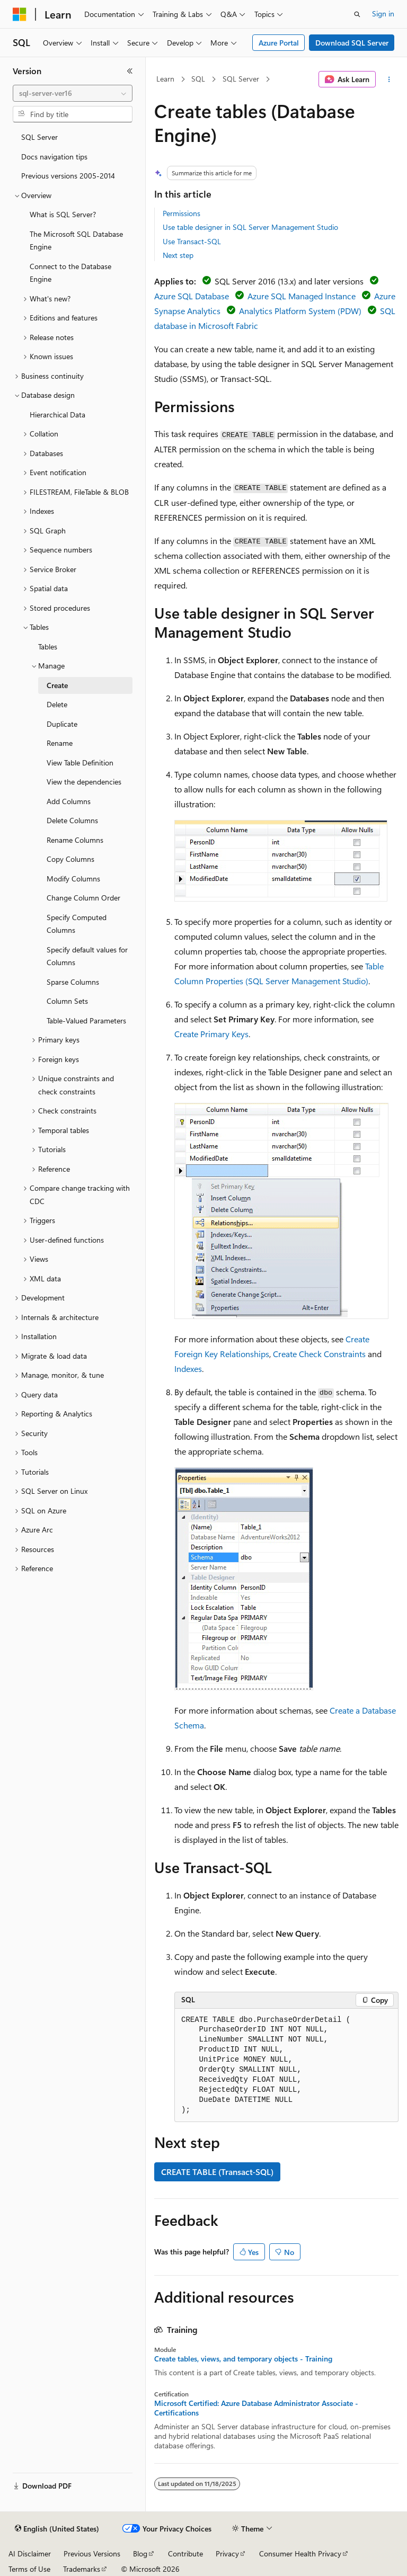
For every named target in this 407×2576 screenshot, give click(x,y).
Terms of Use (29, 2569)
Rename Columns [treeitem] (75, 840)
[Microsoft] (19, 14)
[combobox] (72, 93)
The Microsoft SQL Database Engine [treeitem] (76, 240)
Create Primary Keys (211, 1033)
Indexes (188, 1368)
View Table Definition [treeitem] (80, 762)
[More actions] (389, 79)
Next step (178, 255)
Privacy (227, 2553)
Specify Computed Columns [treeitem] (77, 923)
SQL (198, 79)
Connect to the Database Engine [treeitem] (70, 272)
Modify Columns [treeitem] (73, 878)
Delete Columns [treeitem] (72, 820)
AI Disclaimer (29, 2553)
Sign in (383, 13)
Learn (165, 79)
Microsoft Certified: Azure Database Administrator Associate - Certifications (256, 2408)
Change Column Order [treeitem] (83, 898)
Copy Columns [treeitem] (70, 859)
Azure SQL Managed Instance (301, 295)
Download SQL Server (351, 43)
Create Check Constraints (319, 1353)
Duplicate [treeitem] (62, 724)
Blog (140, 2553)
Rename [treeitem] (60, 743)
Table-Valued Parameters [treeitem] (86, 1020)
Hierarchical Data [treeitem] (57, 414)
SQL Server (241, 79)
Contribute (185, 2553)
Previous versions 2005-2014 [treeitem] (68, 176)
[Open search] (357, 14)
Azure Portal (279, 43)
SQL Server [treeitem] (39, 137)
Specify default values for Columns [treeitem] (87, 956)
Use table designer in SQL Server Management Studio (250, 227)
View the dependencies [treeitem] (84, 782)
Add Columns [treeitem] (69, 801)
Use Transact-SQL (192, 241)
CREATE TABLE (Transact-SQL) (217, 2171)
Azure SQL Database (191, 295)
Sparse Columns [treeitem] (73, 982)
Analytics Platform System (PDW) (300, 310)
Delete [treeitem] (57, 704)
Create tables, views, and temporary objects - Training (243, 2359)
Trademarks (81, 2569)
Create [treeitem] (57, 685)
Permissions (181, 213)
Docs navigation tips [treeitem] (54, 156)
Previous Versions (92, 2553)
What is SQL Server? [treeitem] (63, 214)
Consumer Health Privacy (300, 2553)
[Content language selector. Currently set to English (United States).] (56, 2528)
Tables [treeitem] (47, 646)
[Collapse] (130, 71)
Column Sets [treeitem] (67, 1001)
